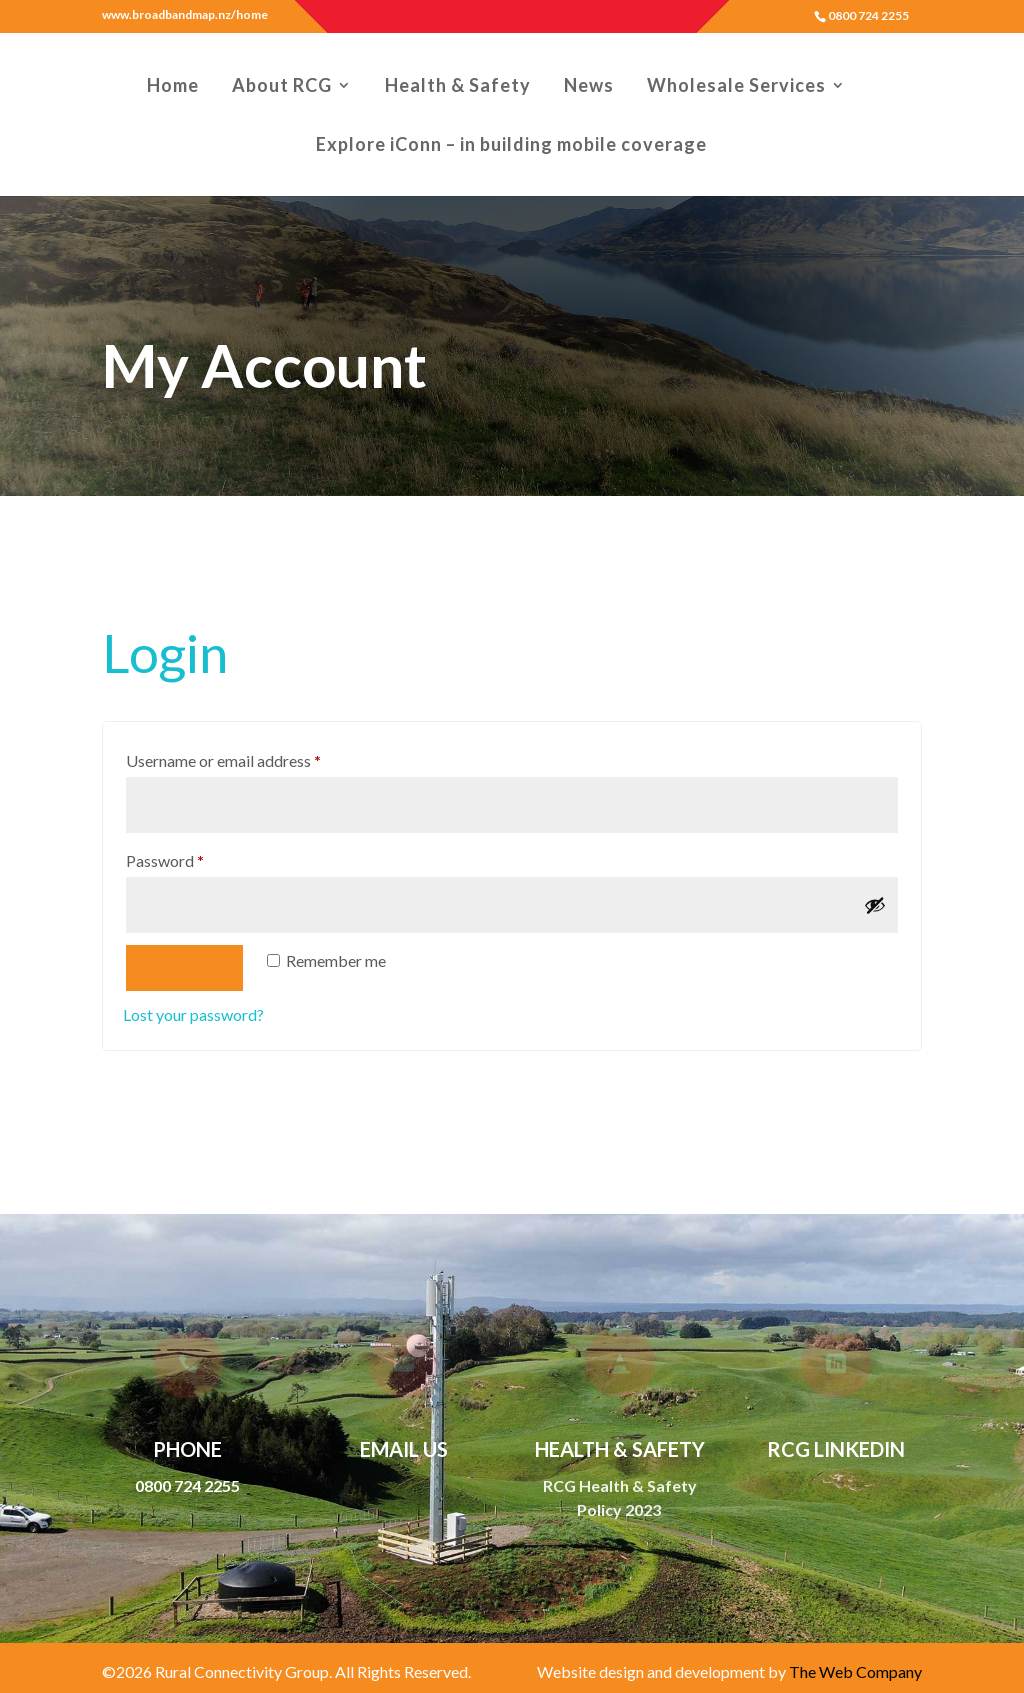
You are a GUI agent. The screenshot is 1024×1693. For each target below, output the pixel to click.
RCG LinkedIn (836, 1449)
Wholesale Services (736, 87)
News (589, 87)
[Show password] (875, 874)
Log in (184, 937)
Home (173, 87)
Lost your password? (193, 983)
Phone (187, 1449)
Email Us (404, 1449)
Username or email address (254, 727)
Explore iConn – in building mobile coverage (511, 146)
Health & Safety (458, 87)
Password (195, 826)
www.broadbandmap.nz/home (185, 15)
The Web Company (855, 1671)
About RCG (282, 87)
